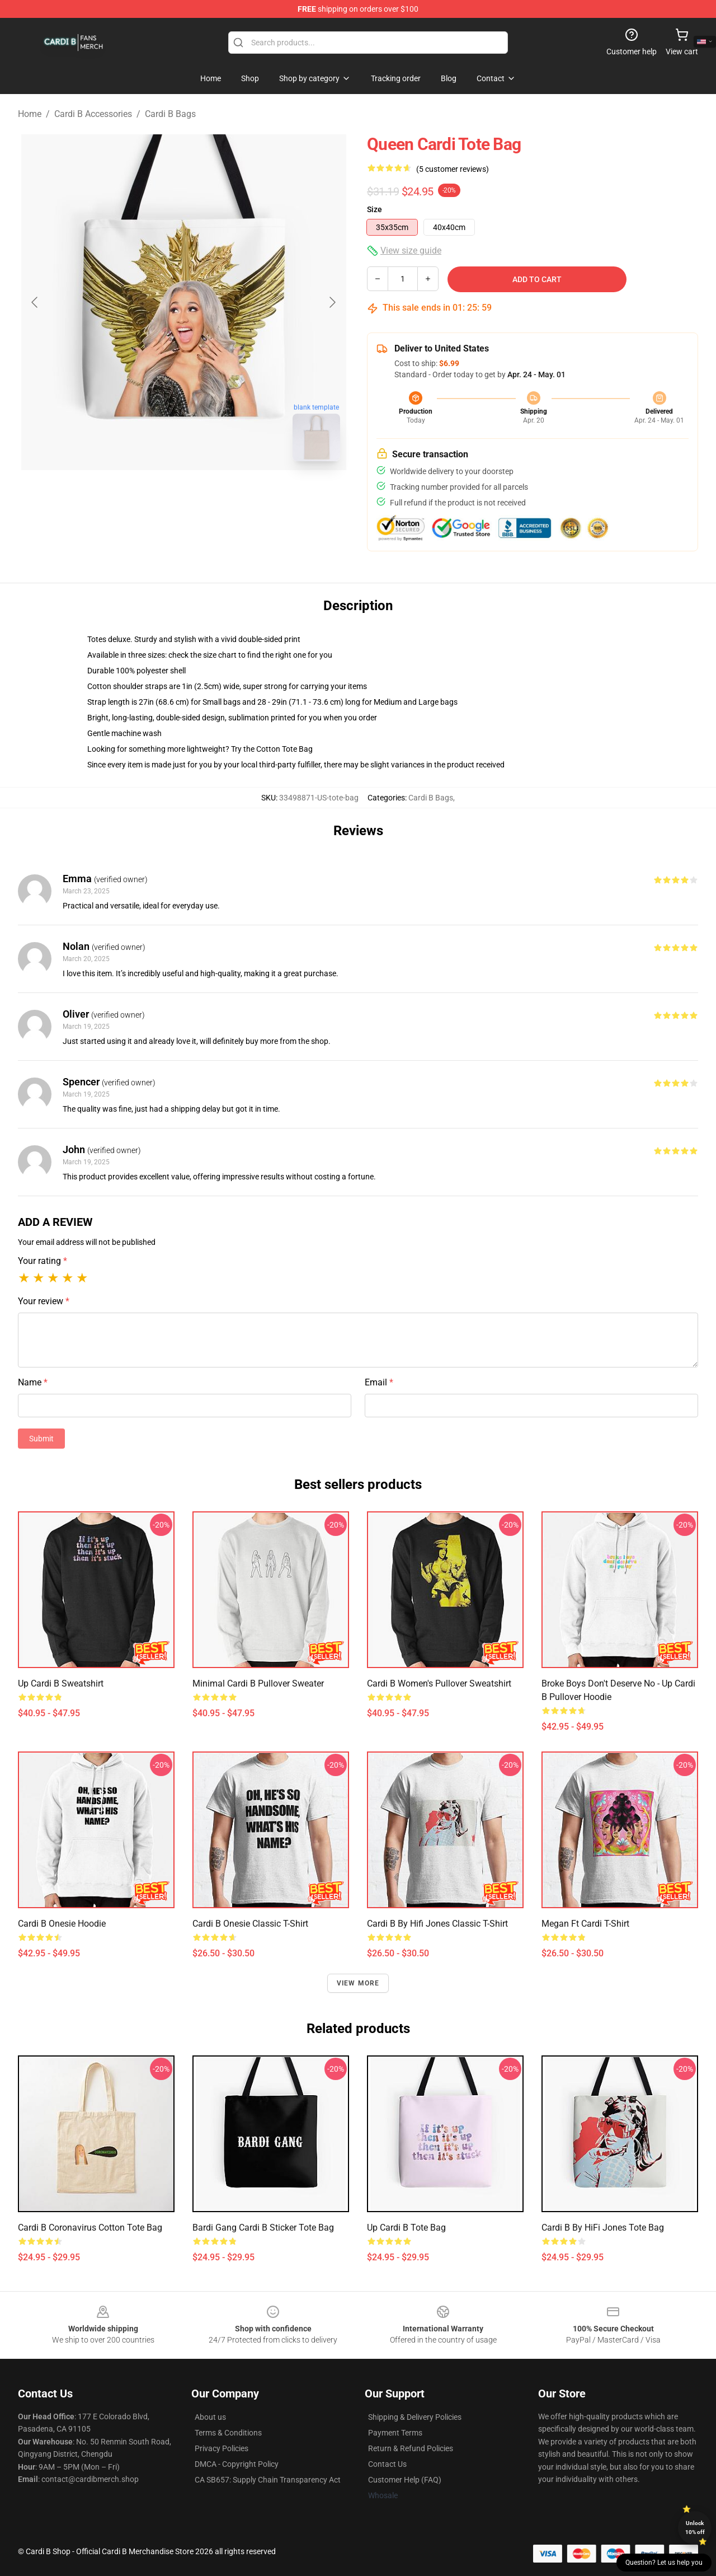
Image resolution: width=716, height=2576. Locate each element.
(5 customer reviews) (452, 169)
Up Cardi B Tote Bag (406, 2227)
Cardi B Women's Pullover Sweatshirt (439, 1683)
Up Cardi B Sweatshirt (60, 1683)
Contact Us (387, 2464)
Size (374, 209)
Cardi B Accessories (93, 114)
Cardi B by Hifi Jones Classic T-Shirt (437, 1923)
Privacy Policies (221, 2448)
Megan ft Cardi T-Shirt (585, 1923)
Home (29, 114)
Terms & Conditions (228, 2432)
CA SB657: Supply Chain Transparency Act (268, 2479)
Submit (41, 1438)
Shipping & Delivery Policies (414, 2417)
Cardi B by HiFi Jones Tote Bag (602, 2227)
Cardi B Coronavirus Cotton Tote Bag (90, 2227)
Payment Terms (395, 2432)
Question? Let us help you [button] (664, 2562)
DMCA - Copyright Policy (237, 2464)
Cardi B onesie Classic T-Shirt (250, 1923)
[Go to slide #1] (154, 495)
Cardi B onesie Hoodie (62, 1923)
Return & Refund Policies (410, 2448)
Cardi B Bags (170, 114)
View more (358, 1983)
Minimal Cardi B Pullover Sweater (258, 1683)
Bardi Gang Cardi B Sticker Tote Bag (263, 2227)
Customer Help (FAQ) (404, 2479)
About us (210, 2417)
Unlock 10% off (695, 2527)
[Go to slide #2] (212, 495)
